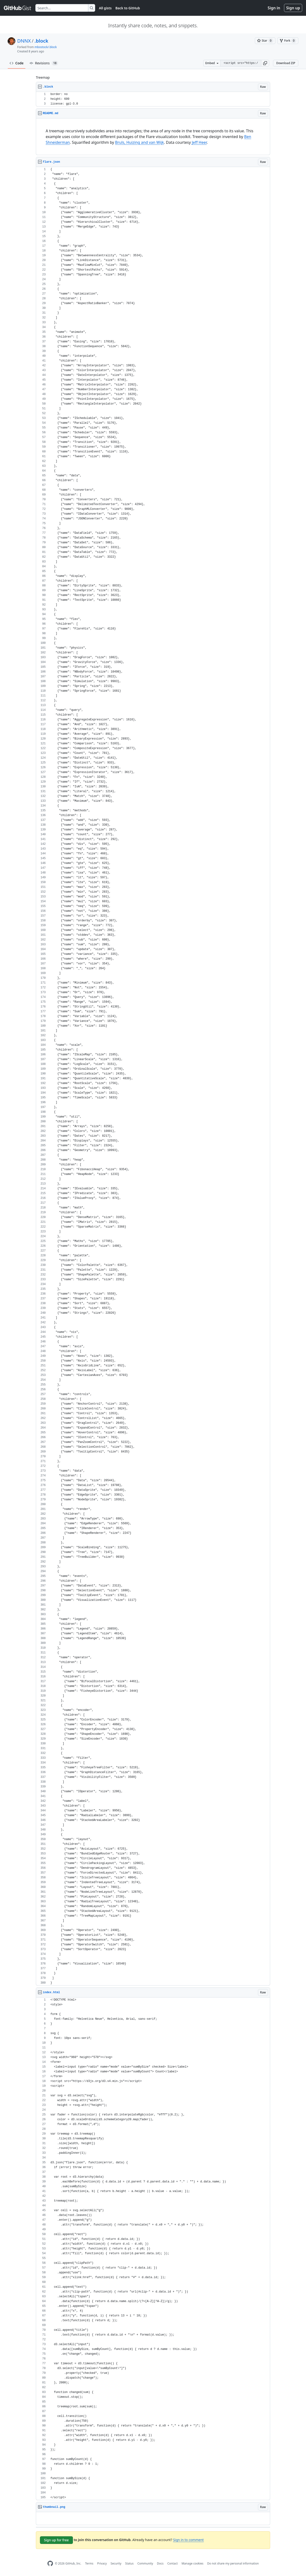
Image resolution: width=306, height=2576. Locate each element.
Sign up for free (56, 2540)
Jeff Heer (199, 142)
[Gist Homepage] (18, 8)
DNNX (24, 41)
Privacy (102, 2563)
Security (116, 2563)
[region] (153, 99)
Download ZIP (285, 63)
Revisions (43, 63)
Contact (172, 2563)
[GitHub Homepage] (50, 2563)
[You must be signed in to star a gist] (265, 40)
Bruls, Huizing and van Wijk (139, 142)
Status (129, 2563)
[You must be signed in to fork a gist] (287, 40)
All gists (105, 8)
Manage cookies (192, 2563)
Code (17, 63)
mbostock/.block (46, 47)
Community (145, 2563)
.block (41, 41)
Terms (89, 2563)
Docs (160, 2563)
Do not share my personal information (233, 2563)
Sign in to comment (188, 2539)
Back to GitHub (127, 8)
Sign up (293, 8)
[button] (265, 63)
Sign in (274, 8)
